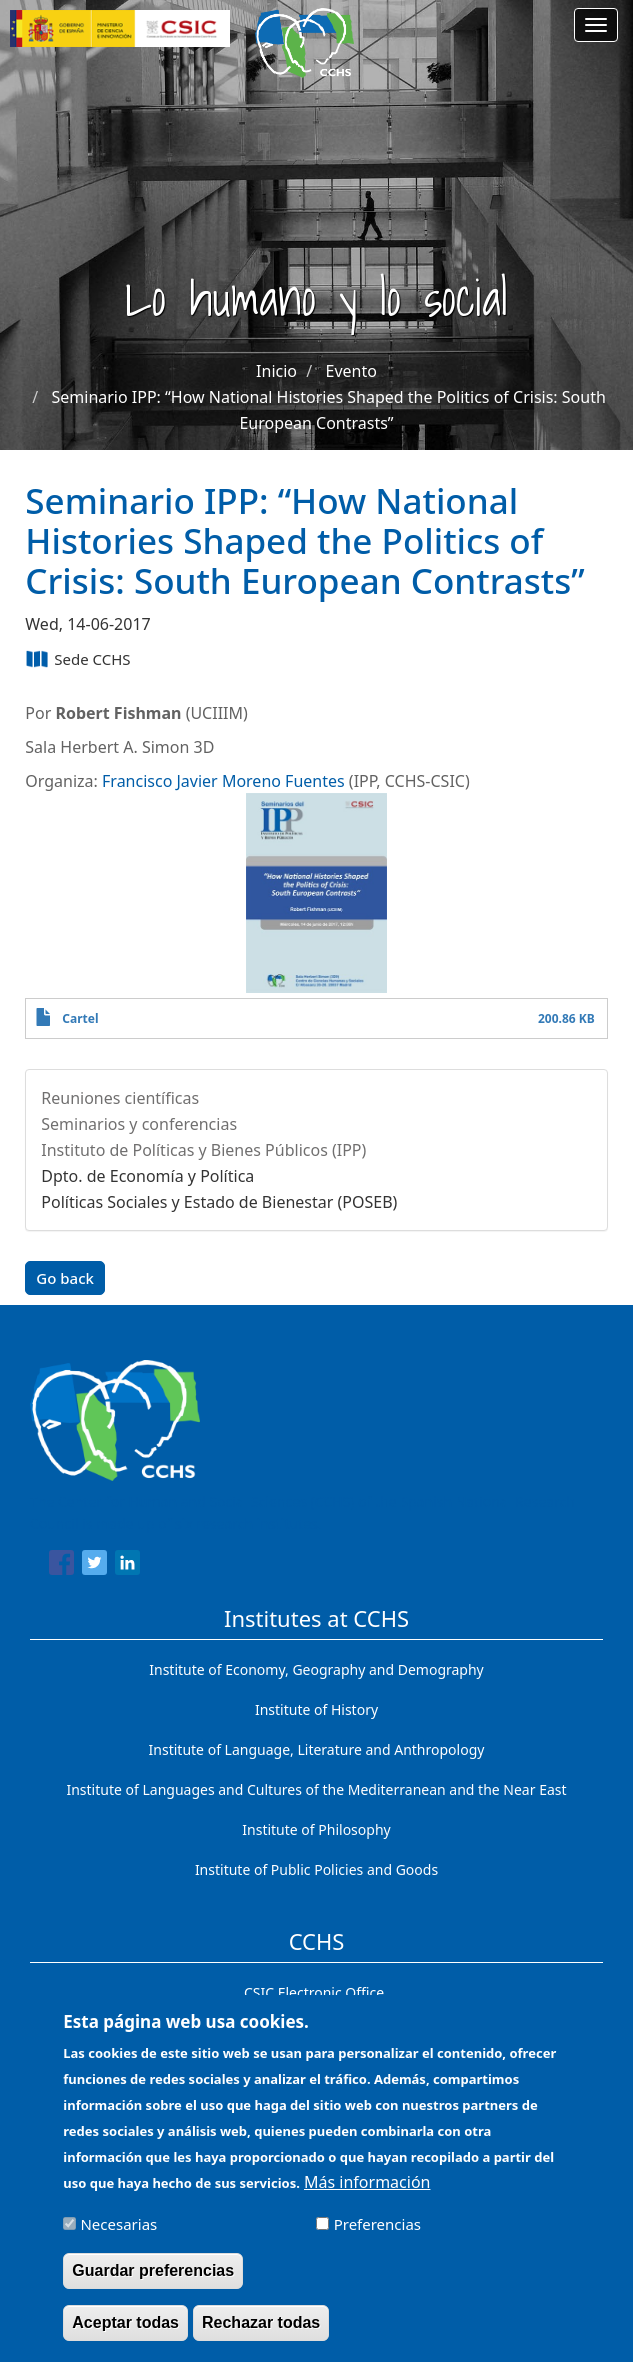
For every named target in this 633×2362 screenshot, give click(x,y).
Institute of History (316, 1709)
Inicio (276, 371)
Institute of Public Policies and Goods (316, 1869)
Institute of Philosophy (316, 1829)
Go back (65, 1278)
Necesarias (118, 2236)
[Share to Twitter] (94, 1566)
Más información (367, 2194)
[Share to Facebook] (61, 1566)
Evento (351, 371)
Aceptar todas (125, 2334)
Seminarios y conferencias (139, 1124)
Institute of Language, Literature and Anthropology (317, 1749)
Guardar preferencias (153, 2282)
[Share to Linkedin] (127, 1566)
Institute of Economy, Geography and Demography (316, 1669)
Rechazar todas (261, 2334)
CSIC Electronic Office (314, 1992)
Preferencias (377, 2236)
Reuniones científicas (120, 1098)
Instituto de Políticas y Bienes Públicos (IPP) (203, 1150)
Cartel (80, 1018)
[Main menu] (596, 25)
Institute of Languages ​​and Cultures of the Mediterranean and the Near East (316, 1789)
